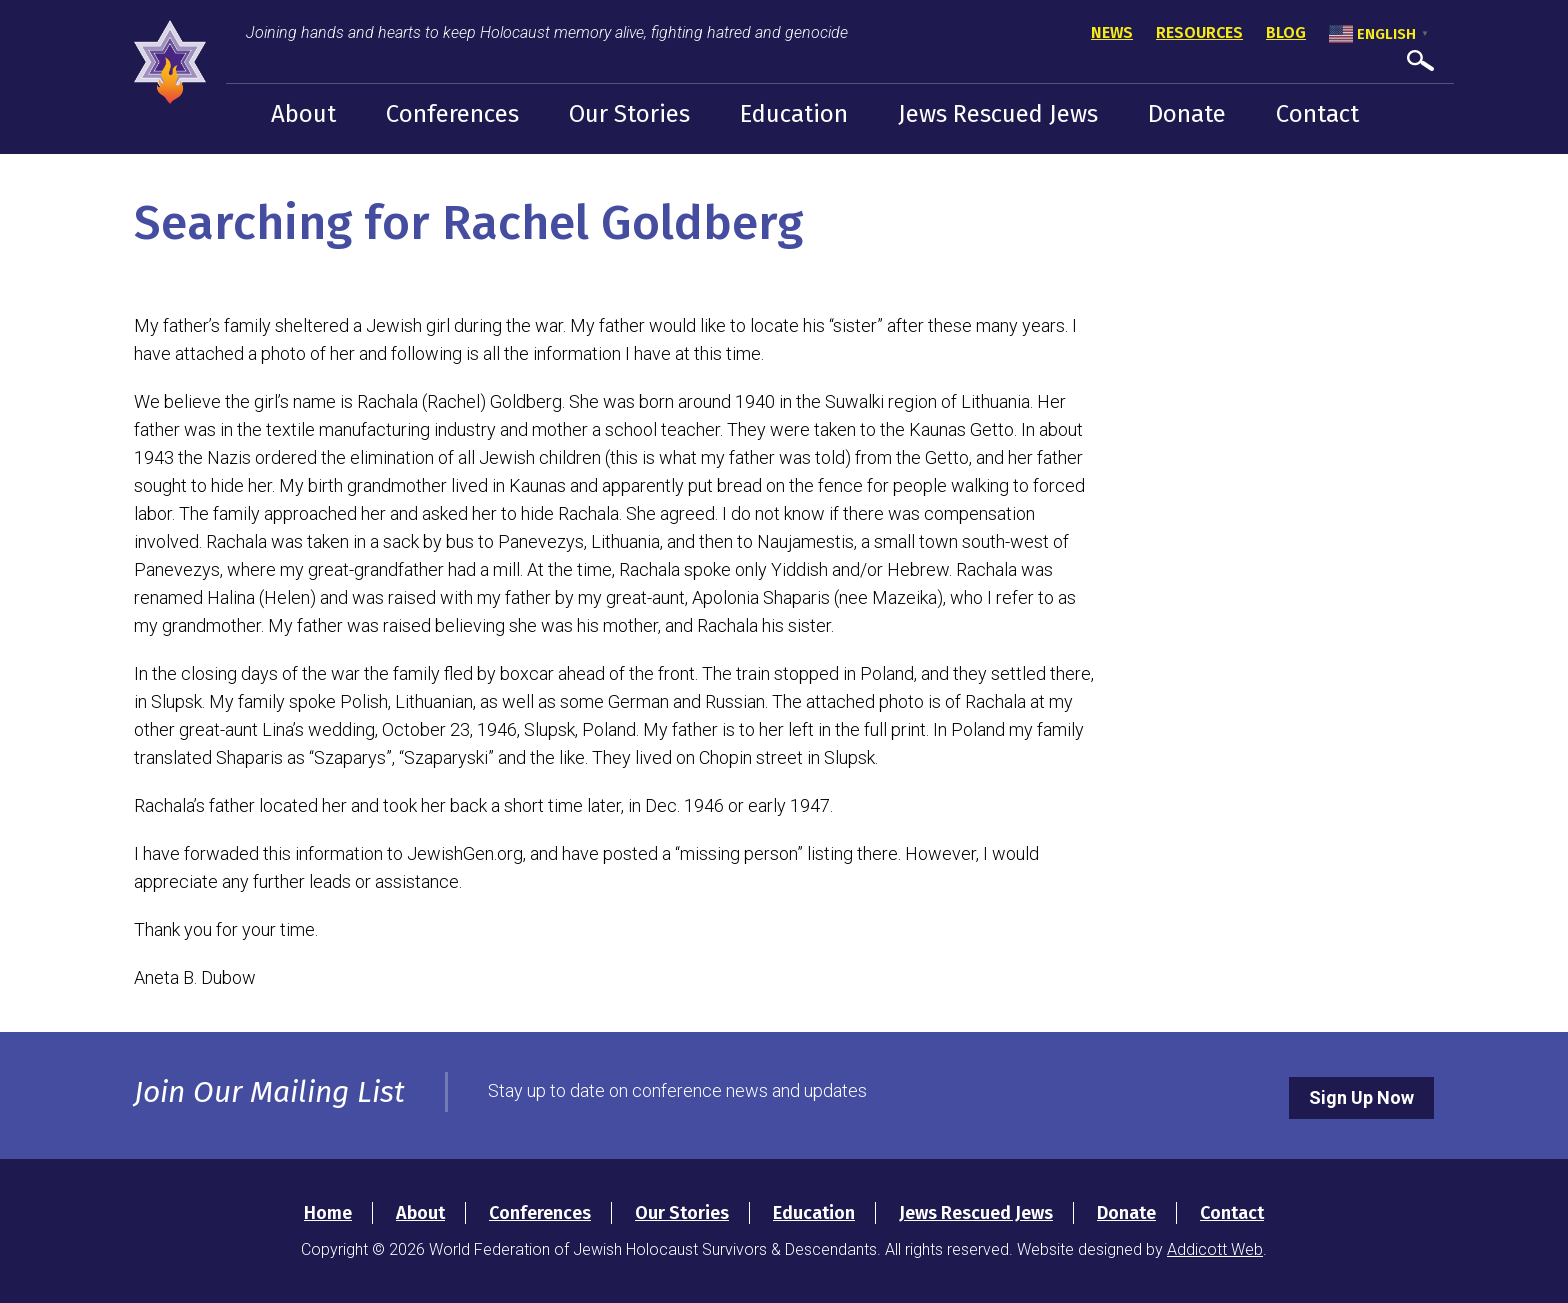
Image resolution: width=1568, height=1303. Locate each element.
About (303, 114)
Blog (1286, 32)
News (1112, 32)
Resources (1199, 32)
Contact (1317, 114)
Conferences (452, 114)
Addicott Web (1215, 1249)
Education (794, 114)
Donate (1187, 114)
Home (328, 1213)
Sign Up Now (1361, 1097)
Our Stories (629, 114)
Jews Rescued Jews (998, 114)
